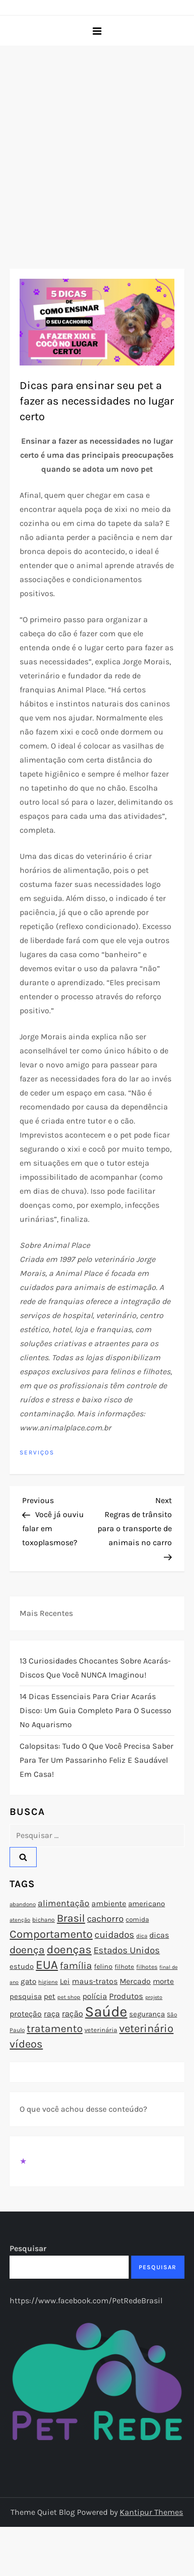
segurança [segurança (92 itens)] (147, 2013)
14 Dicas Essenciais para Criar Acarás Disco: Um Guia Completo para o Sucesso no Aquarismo (95, 1710)
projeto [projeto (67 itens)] (153, 1997)
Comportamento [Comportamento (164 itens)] (51, 1934)
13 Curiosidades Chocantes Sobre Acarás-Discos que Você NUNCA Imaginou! (95, 1668)
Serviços (37, 1452)
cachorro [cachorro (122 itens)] (105, 1918)
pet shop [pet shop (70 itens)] (68, 1997)
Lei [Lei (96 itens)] (65, 1981)
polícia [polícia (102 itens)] (94, 1996)
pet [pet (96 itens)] (49, 1996)
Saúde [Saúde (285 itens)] (106, 2011)
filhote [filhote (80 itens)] (124, 1966)
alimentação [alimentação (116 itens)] (63, 1903)
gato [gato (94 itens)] (28, 1981)
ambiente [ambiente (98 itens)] (108, 1903)
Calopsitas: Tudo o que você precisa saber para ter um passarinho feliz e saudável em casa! (96, 1760)
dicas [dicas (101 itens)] (159, 1935)
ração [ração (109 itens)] (72, 2013)
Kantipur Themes (151, 2512)
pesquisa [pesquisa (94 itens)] (26, 1996)
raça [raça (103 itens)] (52, 2013)
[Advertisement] (94, 145)
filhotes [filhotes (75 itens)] (146, 1966)
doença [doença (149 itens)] (27, 1950)
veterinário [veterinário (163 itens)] (146, 2028)
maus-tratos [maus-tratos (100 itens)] (95, 1981)
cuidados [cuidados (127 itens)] (114, 1934)
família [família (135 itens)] (76, 1965)
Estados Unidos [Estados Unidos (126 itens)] (126, 1950)
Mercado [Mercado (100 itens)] (135, 1981)
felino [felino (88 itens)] (103, 1966)
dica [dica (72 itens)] (141, 1935)
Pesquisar (28, 2248)
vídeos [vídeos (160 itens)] (26, 2044)
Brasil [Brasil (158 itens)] (71, 1918)
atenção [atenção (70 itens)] (20, 1920)
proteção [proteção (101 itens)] (26, 2013)
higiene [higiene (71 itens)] (48, 1981)
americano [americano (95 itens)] (146, 1903)
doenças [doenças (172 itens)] (69, 1949)
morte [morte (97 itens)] (163, 1981)
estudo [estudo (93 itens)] (22, 1966)
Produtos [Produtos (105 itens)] (126, 1996)
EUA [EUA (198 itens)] (47, 1964)
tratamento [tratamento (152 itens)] (54, 2028)
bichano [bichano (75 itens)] (43, 1919)
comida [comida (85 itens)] (137, 1919)
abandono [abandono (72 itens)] (23, 1904)
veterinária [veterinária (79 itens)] (100, 2030)
